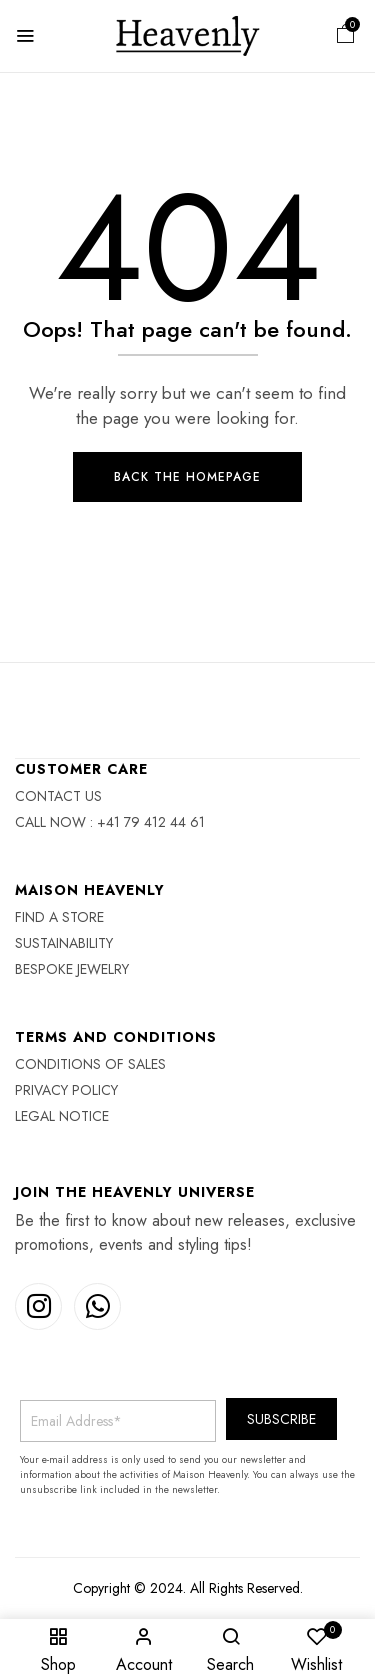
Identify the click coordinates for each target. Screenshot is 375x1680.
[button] (346, 36)
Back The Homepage (187, 477)
